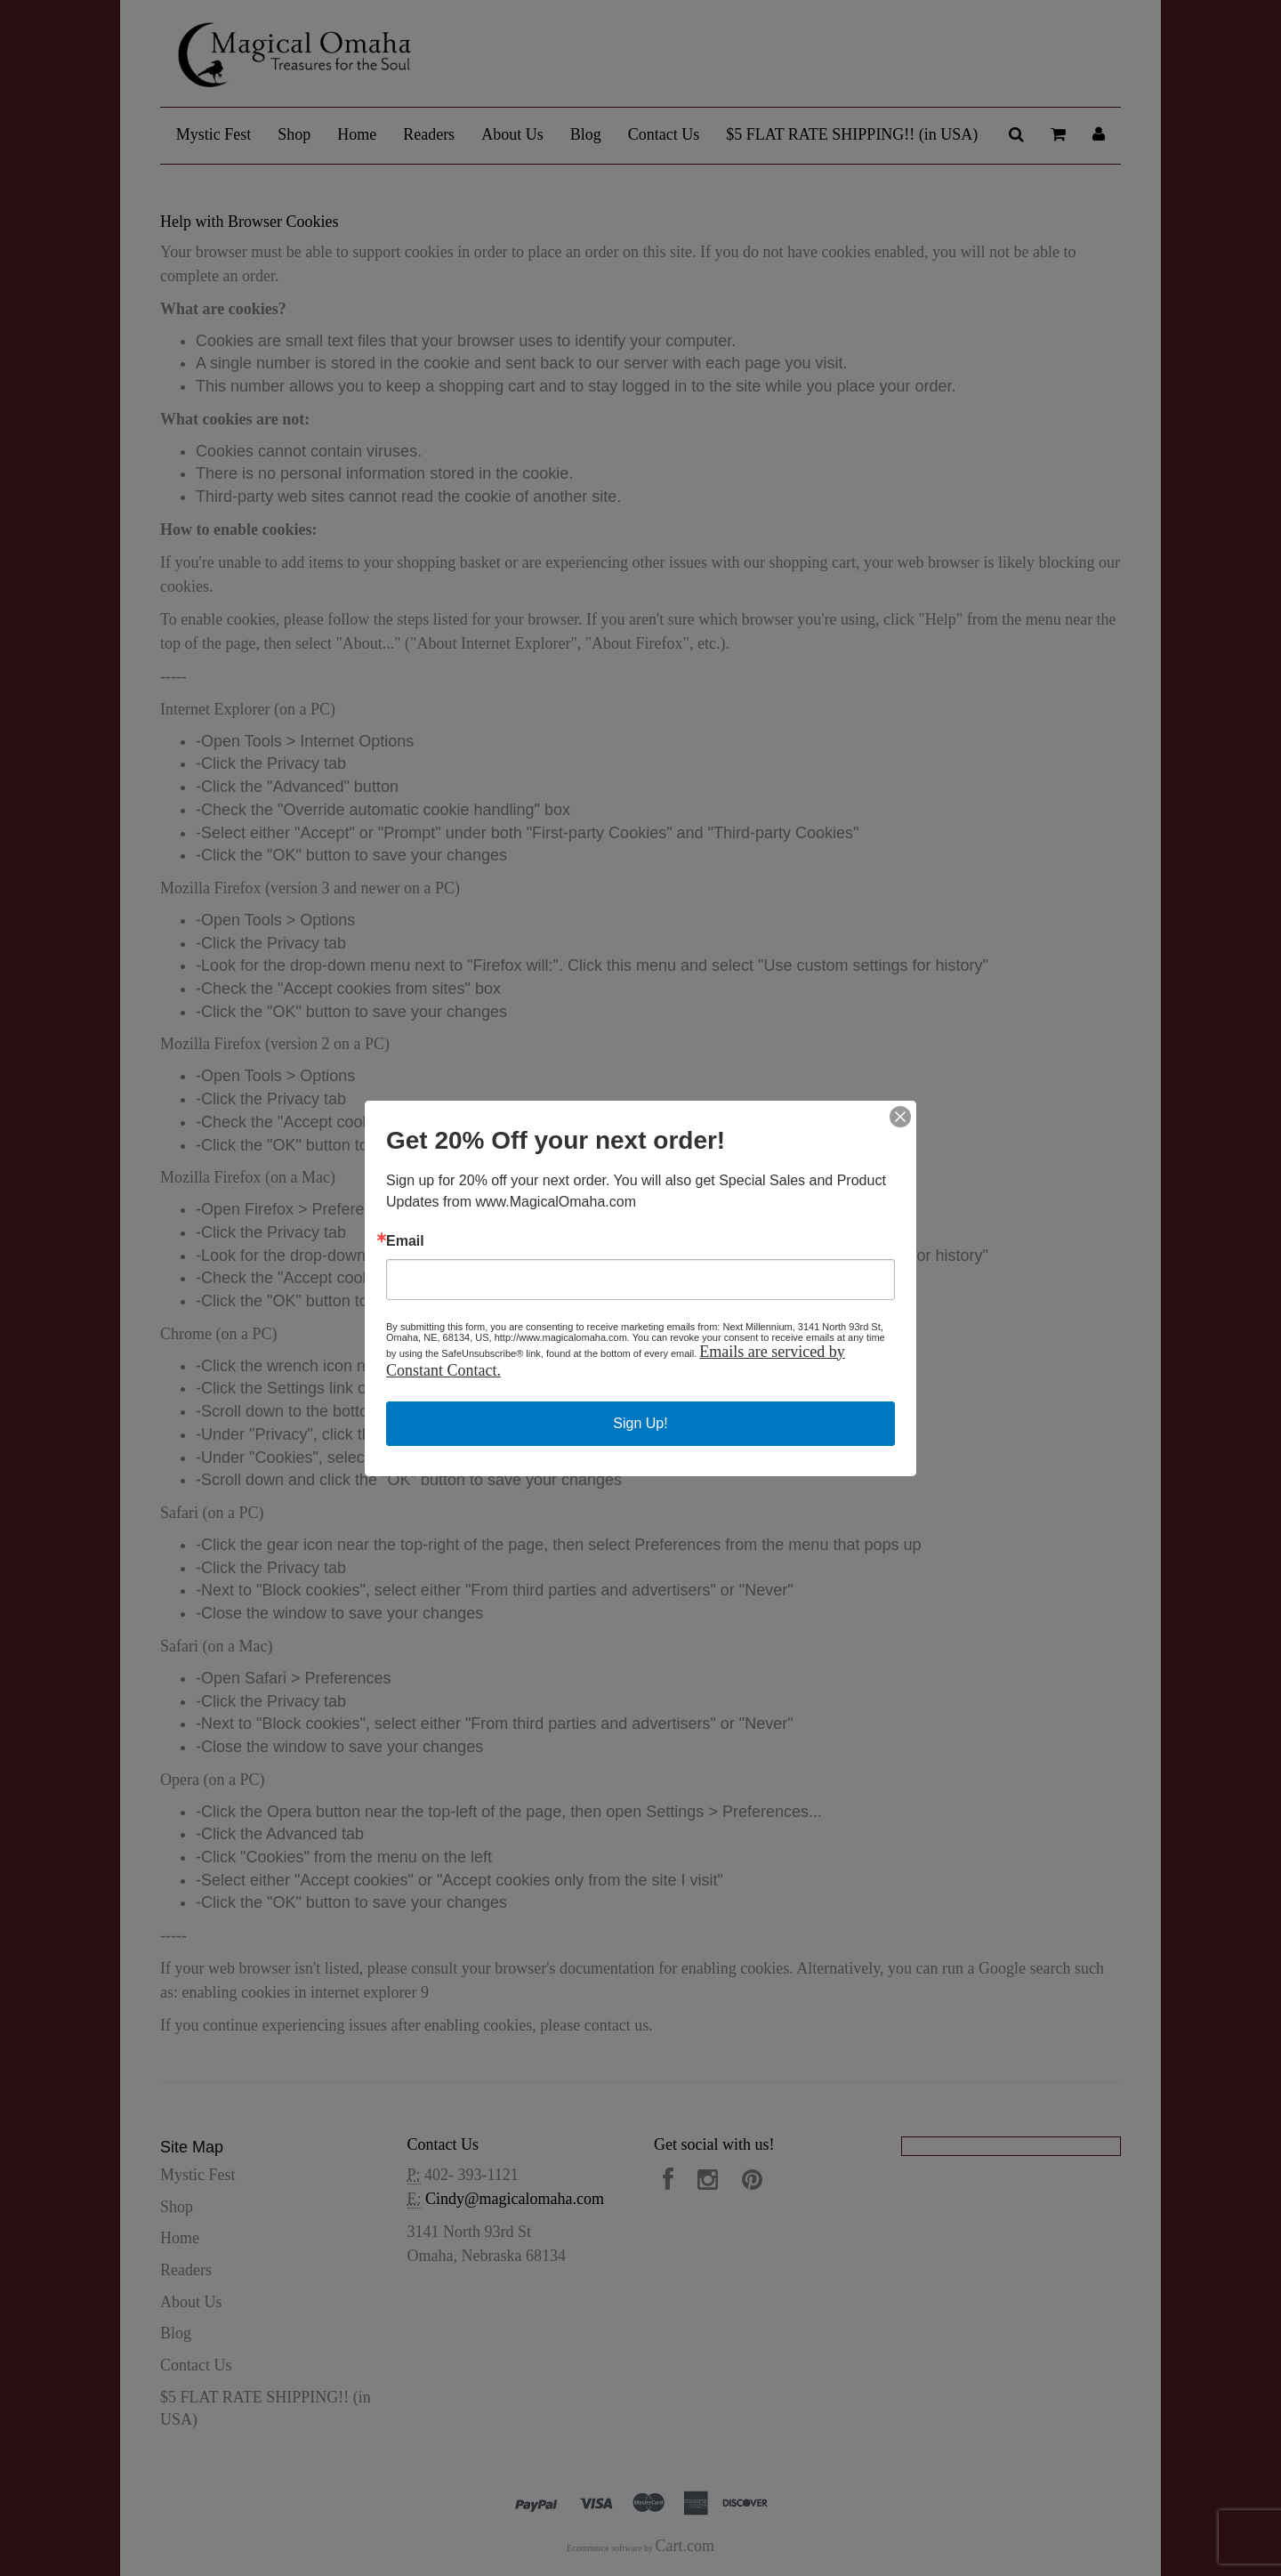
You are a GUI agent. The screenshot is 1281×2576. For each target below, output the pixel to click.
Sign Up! (640, 1423)
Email (405, 1241)
